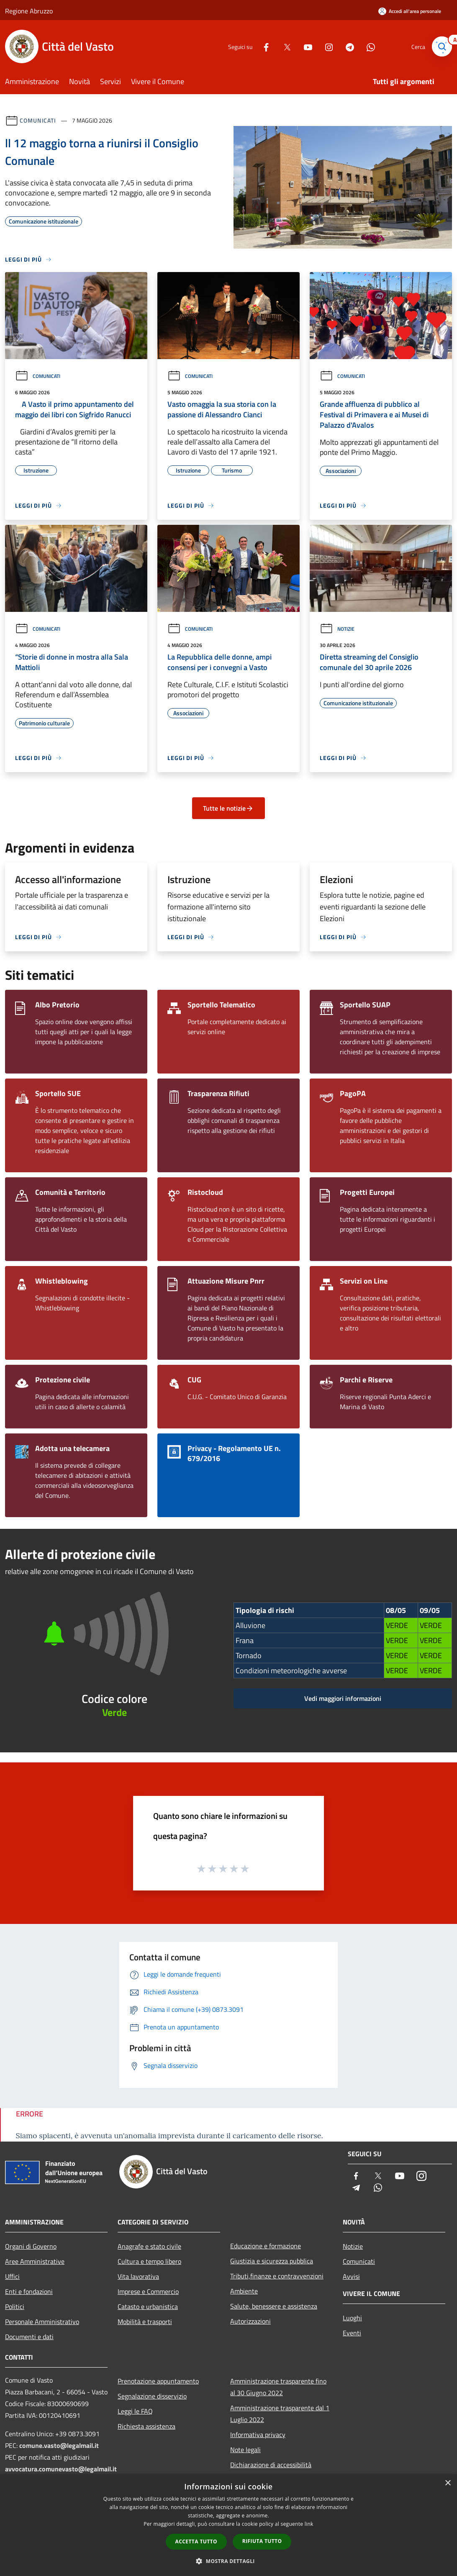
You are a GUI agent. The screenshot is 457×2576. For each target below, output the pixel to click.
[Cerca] (442, 46)
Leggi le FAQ (135, 2411)
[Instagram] (325, 46)
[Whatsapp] (367, 46)
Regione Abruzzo (29, 11)
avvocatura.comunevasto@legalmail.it (61, 2469)
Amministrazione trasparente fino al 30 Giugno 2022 (278, 2387)
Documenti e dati (29, 2337)
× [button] (447, 2483)
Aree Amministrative (34, 2261)
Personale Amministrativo (42, 2322)
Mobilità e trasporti (145, 2322)
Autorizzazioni (250, 2321)
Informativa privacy (257, 2435)
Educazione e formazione (265, 2246)
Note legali (245, 2450)
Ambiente (244, 2291)
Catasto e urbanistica (148, 2306)
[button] (228, 2561)
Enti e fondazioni (29, 2291)
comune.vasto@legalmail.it (59, 2445)
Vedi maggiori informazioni (342, 1698)
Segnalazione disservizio (152, 2396)
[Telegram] (346, 46)
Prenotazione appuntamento (158, 2381)
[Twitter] (283, 46)
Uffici (12, 2276)
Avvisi (351, 2276)
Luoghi (352, 2318)
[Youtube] (304, 46)
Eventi (352, 2333)
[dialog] (228, 2525)
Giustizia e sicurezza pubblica (271, 2261)
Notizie (337, 629)
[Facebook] (262, 46)
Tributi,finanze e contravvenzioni (276, 2276)
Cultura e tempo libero (149, 2261)
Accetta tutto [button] (196, 2541)
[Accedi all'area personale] (409, 11)
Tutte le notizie (228, 808)
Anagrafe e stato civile (149, 2246)
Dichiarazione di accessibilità (270, 2465)
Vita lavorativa (138, 2276)
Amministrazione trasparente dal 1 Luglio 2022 (279, 2413)
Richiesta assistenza (146, 2426)
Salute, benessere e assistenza (273, 2306)
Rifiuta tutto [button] (262, 2541)
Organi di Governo (30, 2246)
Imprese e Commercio (148, 2291)
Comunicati (38, 120)
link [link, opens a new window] (309, 2523)
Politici (14, 2306)
